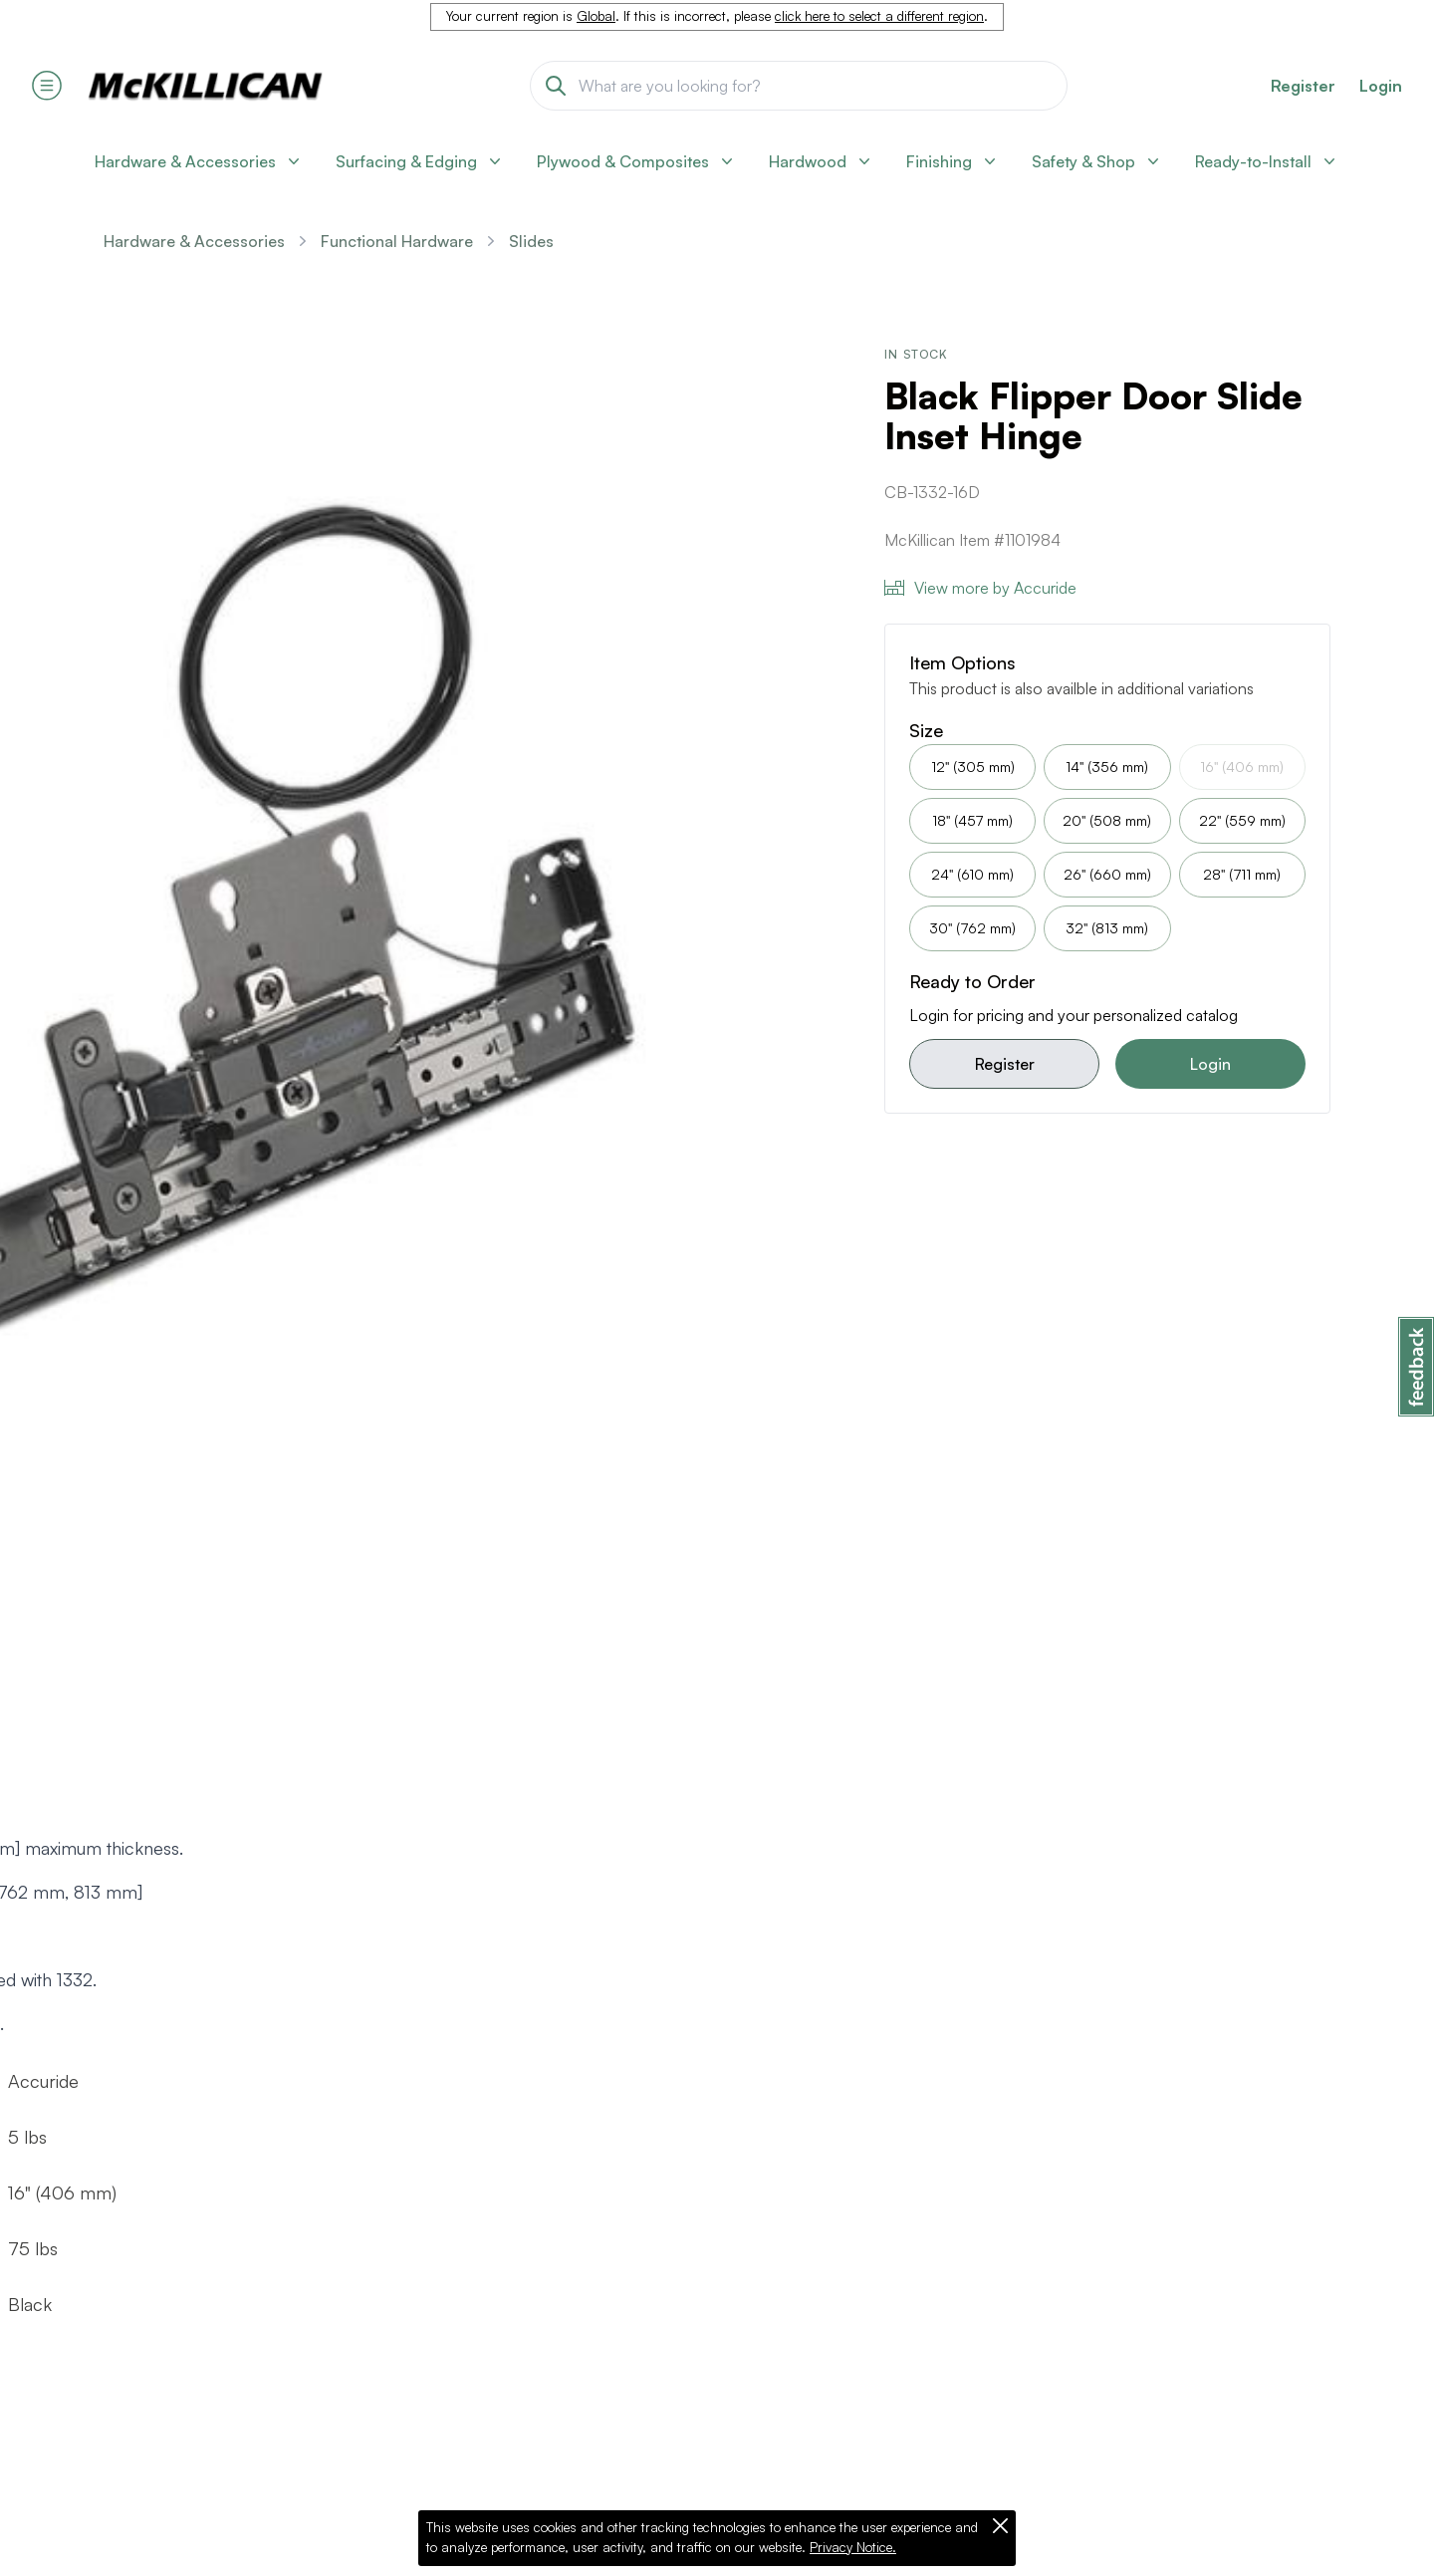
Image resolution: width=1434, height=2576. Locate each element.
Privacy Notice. (853, 2547)
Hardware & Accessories (194, 241)
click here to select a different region (879, 16)
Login (1380, 86)
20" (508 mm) (1107, 820)
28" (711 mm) (1242, 874)
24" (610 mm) (972, 874)
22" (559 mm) (1242, 820)
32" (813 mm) (1107, 927)
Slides (531, 241)
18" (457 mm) (972, 820)
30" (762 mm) (972, 927)
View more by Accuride (980, 588)
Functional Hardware (397, 241)
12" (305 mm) (973, 766)
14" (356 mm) (1107, 766)
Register (1005, 1064)
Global (596, 16)
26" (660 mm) (1107, 874)
